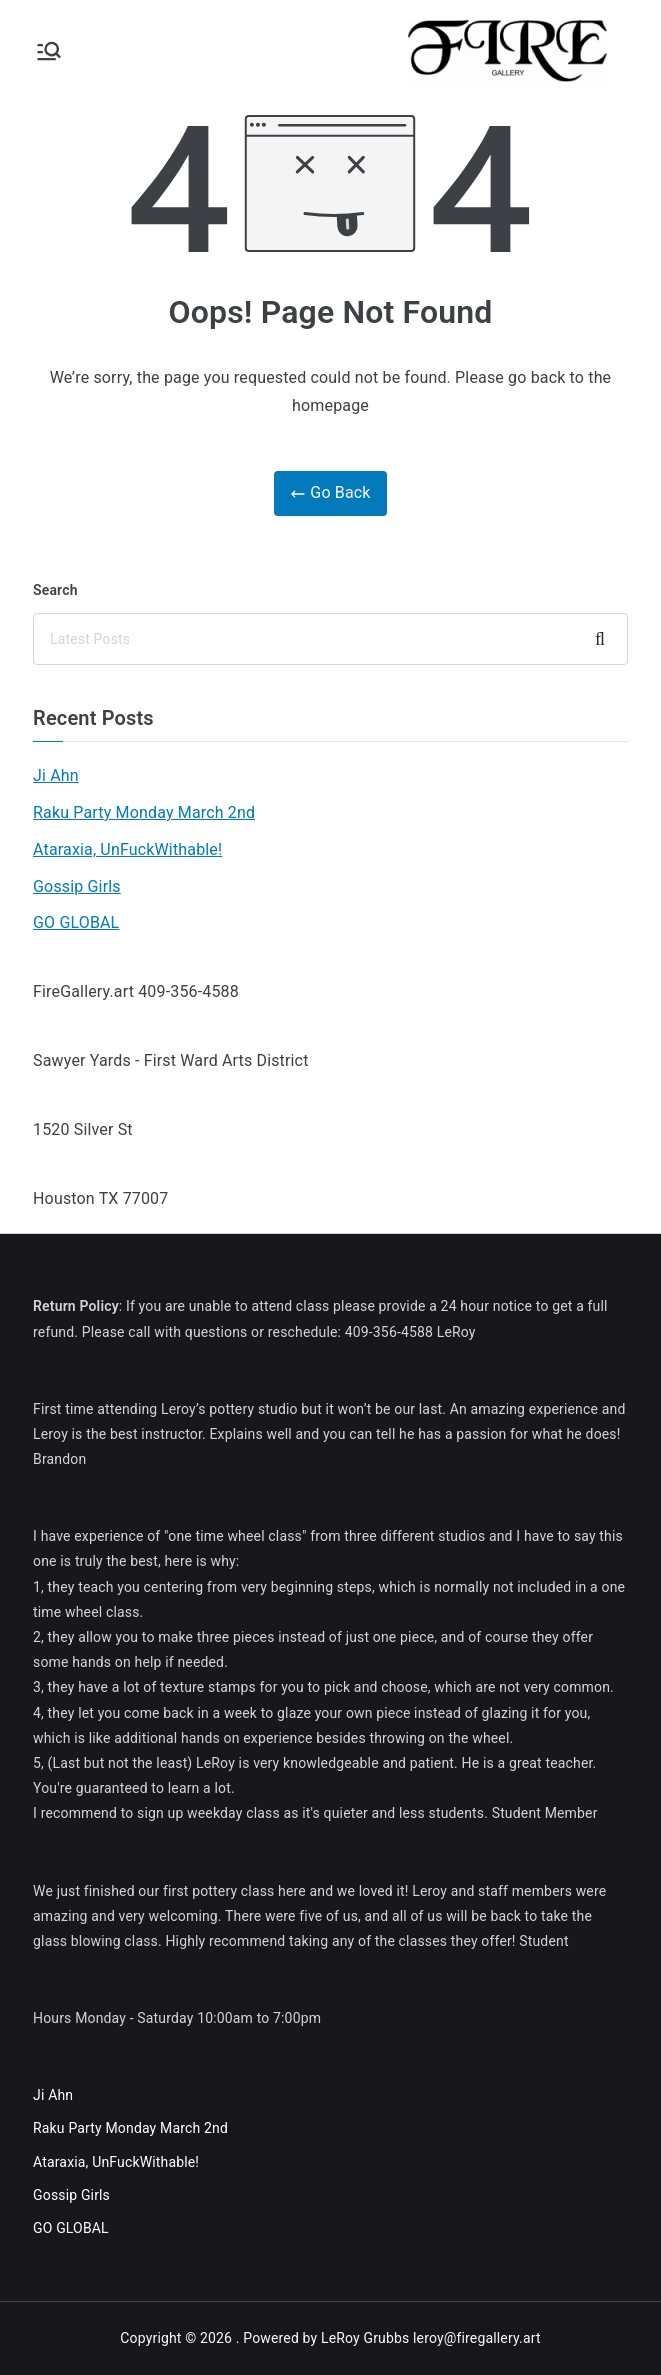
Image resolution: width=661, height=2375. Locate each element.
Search (55, 590)
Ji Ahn (56, 775)
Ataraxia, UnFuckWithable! (127, 849)
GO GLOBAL (76, 922)
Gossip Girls (77, 886)
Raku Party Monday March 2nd (144, 812)
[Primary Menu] (49, 51)
